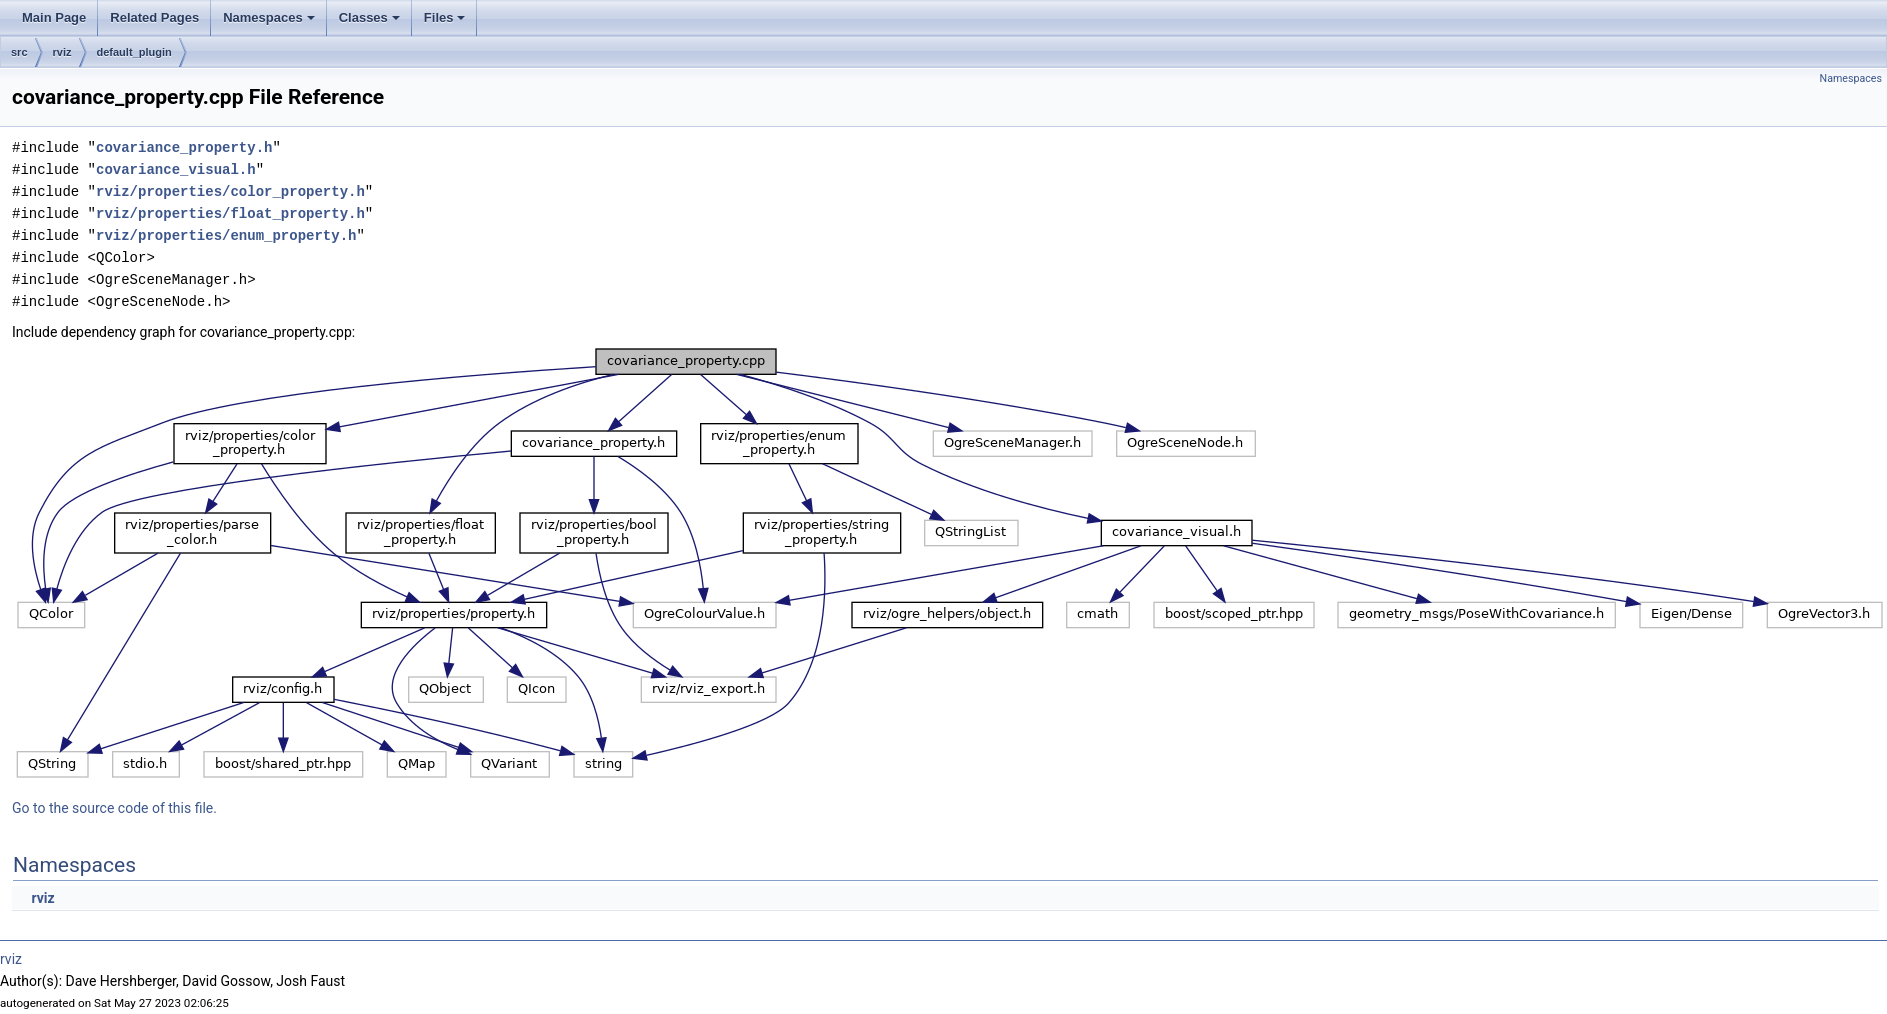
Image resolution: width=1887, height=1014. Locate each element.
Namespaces (270, 23)
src (19, 52)
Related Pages (154, 17)
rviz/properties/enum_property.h (226, 235)
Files (446, 23)
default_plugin (134, 52)
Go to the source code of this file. (114, 808)
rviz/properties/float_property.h (230, 213)
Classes (371, 23)
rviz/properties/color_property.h (230, 191)
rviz (62, 52)
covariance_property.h (184, 147)
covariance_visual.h (176, 169)
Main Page (54, 17)
